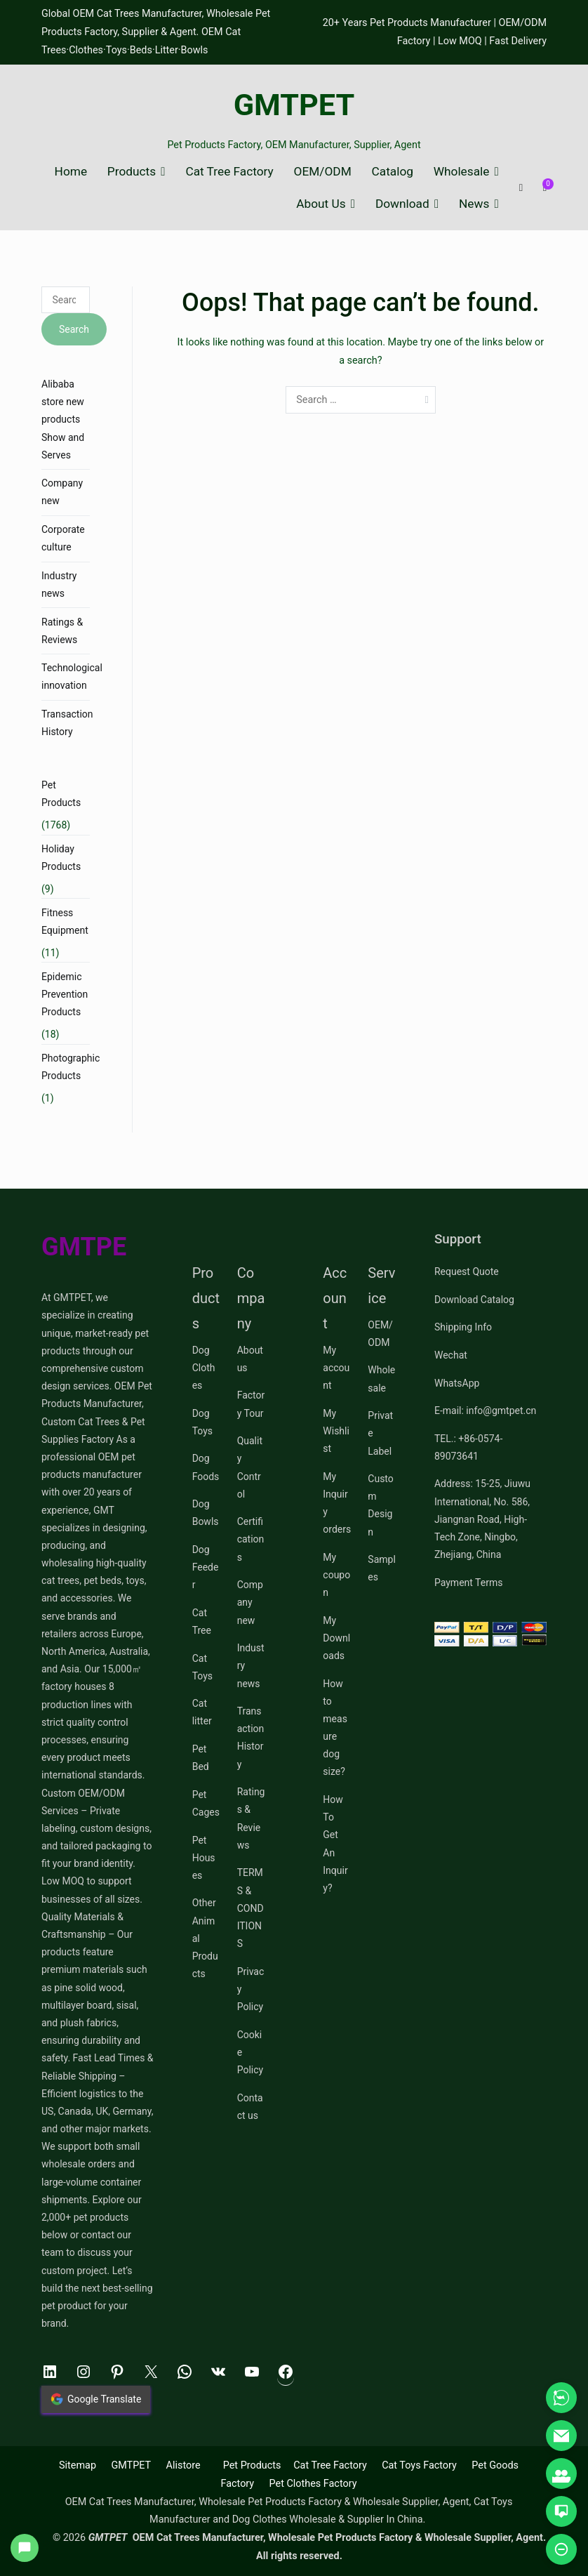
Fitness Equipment (64, 921)
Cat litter (202, 1712)
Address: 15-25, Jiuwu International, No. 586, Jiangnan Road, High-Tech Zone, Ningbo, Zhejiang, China (482, 1519)
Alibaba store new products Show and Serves (62, 419)
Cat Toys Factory (419, 2465)
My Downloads (336, 1638)
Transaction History (67, 722)
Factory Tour (251, 1403)
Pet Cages (206, 1803)
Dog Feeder (205, 1567)
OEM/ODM (323, 172)
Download (402, 204)
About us (250, 1359)
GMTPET (294, 105)
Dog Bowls (205, 1512)
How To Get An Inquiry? (335, 1844)
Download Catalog (474, 1299)
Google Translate (96, 2399)
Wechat (450, 1355)
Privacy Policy (251, 1989)
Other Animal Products (205, 1938)
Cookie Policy (250, 2052)
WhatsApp (456, 1383)
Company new (62, 491)
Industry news (58, 584)
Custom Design (380, 1505)
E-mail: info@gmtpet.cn (485, 1410)
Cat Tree (201, 1621)
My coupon (336, 1575)
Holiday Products (61, 857)
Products (131, 172)
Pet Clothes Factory (313, 2484)
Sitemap (77, 2465)
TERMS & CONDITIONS (250, 1908)
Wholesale (462, 172)
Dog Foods (206, 1467)
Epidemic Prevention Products (64, 994)
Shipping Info (463, 1327)
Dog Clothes (203, 1368)
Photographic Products (70, 1066)
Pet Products (61, 793)
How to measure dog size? (335, 1728)
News (474, 204)
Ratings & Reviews (62, 630)
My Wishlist (336, 1431)
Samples (381, 1568)
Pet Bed (200, 1757)
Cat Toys (202, 1667)
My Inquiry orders (337, 1503)
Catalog (392, 172)
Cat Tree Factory (229, 172)
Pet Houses (203, 1858)
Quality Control (249, 1467)
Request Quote (466, 1271)
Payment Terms (468, 1582)
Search (74, 329)
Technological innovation (71, 676)
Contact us (250, 2106)
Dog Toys (202, 1422)
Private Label (380, 1433)
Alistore (183, 2465)
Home (71, 172)
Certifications (251, 1539)
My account (336, 1368)
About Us (320, 204)
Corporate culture (63, 538)
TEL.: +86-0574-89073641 (468, 1447)
